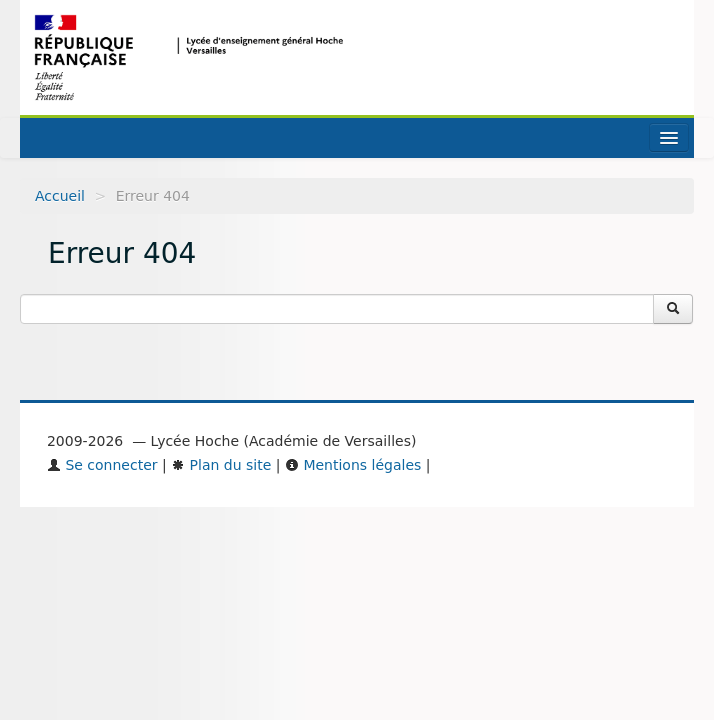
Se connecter (102, 465)
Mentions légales (353, 465)
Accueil (60, 196)
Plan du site (221, 465)
